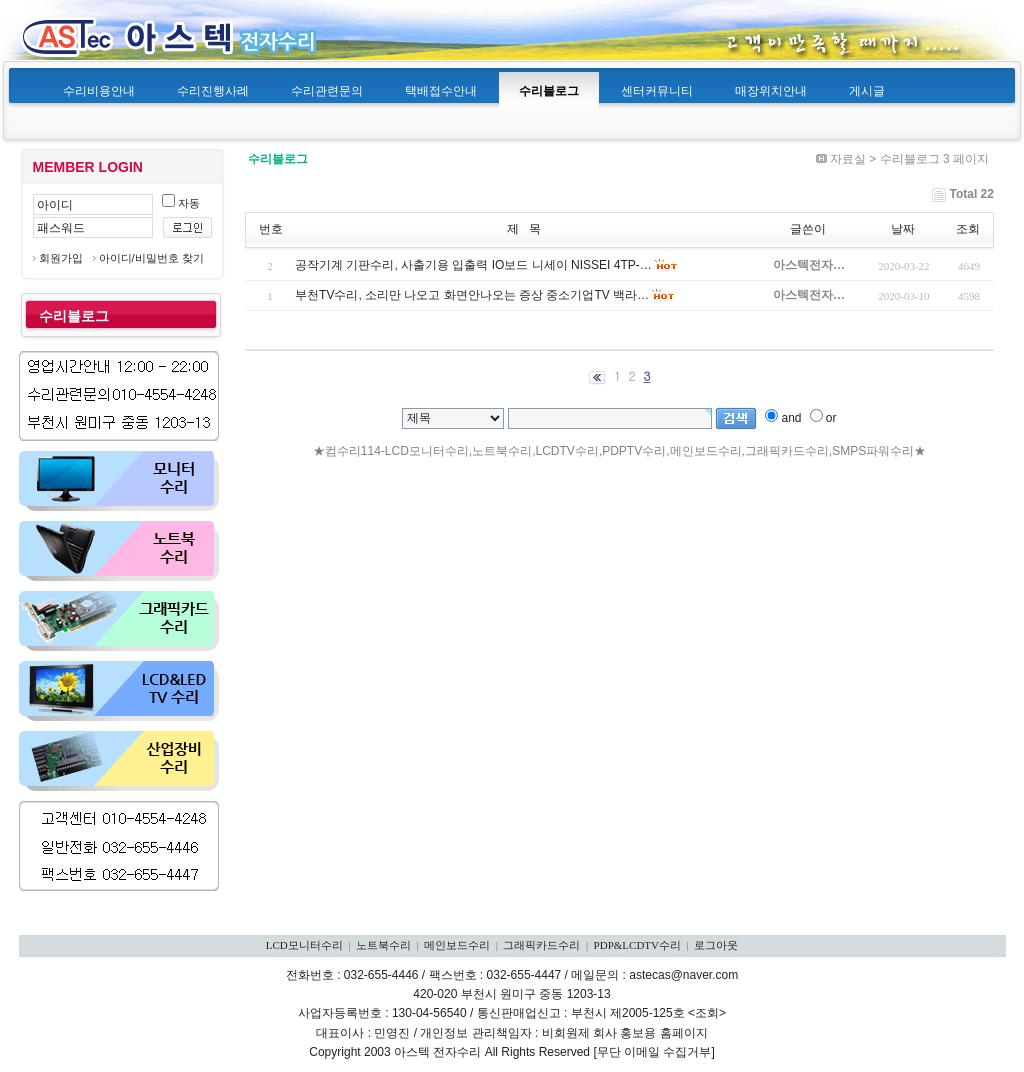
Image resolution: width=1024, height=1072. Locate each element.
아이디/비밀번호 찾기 (151, 258)
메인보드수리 (457, 945)
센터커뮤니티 (657, 91)
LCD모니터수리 (304, 945)
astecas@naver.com (683, 975)
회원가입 (61, 258)
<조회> (707, 1013)
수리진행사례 (213, 91)
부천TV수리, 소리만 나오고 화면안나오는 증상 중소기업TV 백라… (472, 295)
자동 (181, 203)
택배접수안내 (441, 91)
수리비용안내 (99, 91)
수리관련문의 (327, 91)
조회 (968, 229)
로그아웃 (716, 945)
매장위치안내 (771, 91)
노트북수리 (383, 945)
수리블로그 (549, 91)
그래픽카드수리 (541, 945)
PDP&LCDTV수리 (637, 945)
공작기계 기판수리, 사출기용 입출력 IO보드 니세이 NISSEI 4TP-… (473, 265)
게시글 (867, 91)
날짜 (903, 229)
